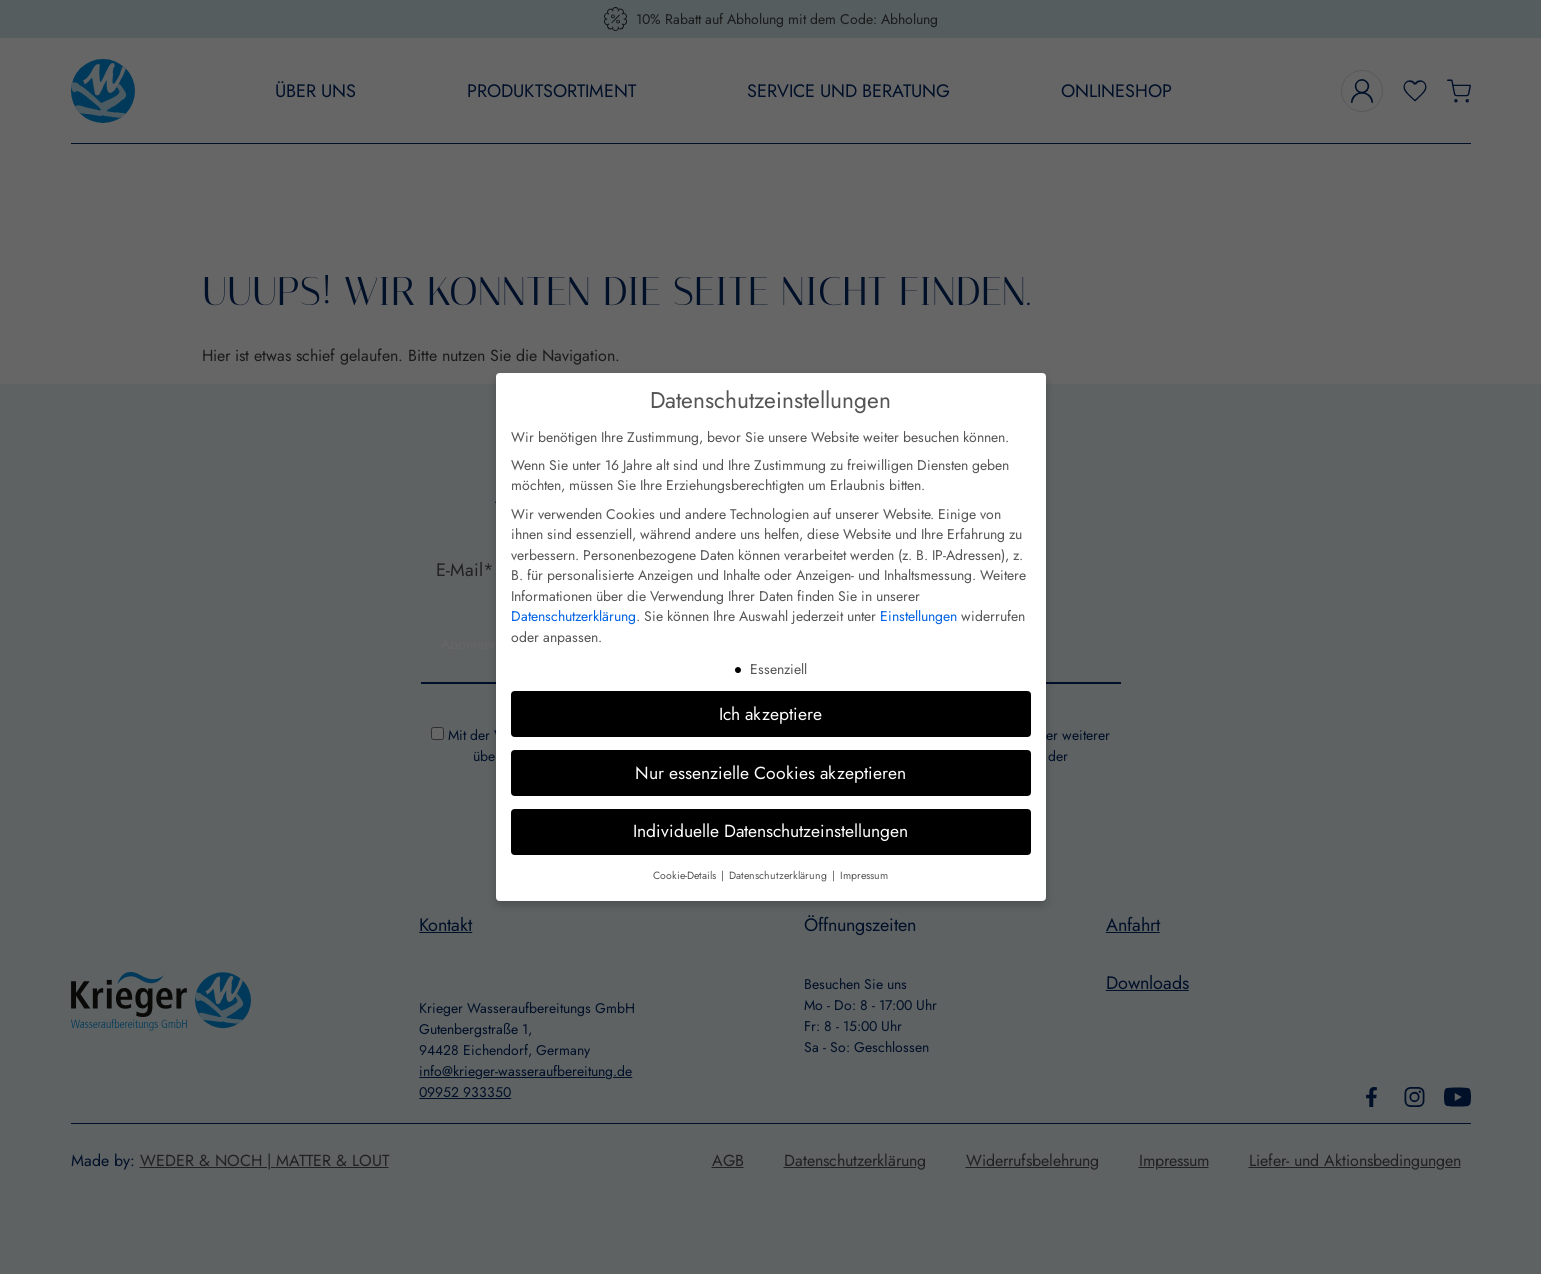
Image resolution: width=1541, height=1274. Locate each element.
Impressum (864, 875)
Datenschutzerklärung (573, 616)
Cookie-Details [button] (686, 875)
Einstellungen (918, 616)
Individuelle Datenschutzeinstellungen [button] (770, 831)
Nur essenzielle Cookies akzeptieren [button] (770, 773)
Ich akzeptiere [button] (770, 714)
